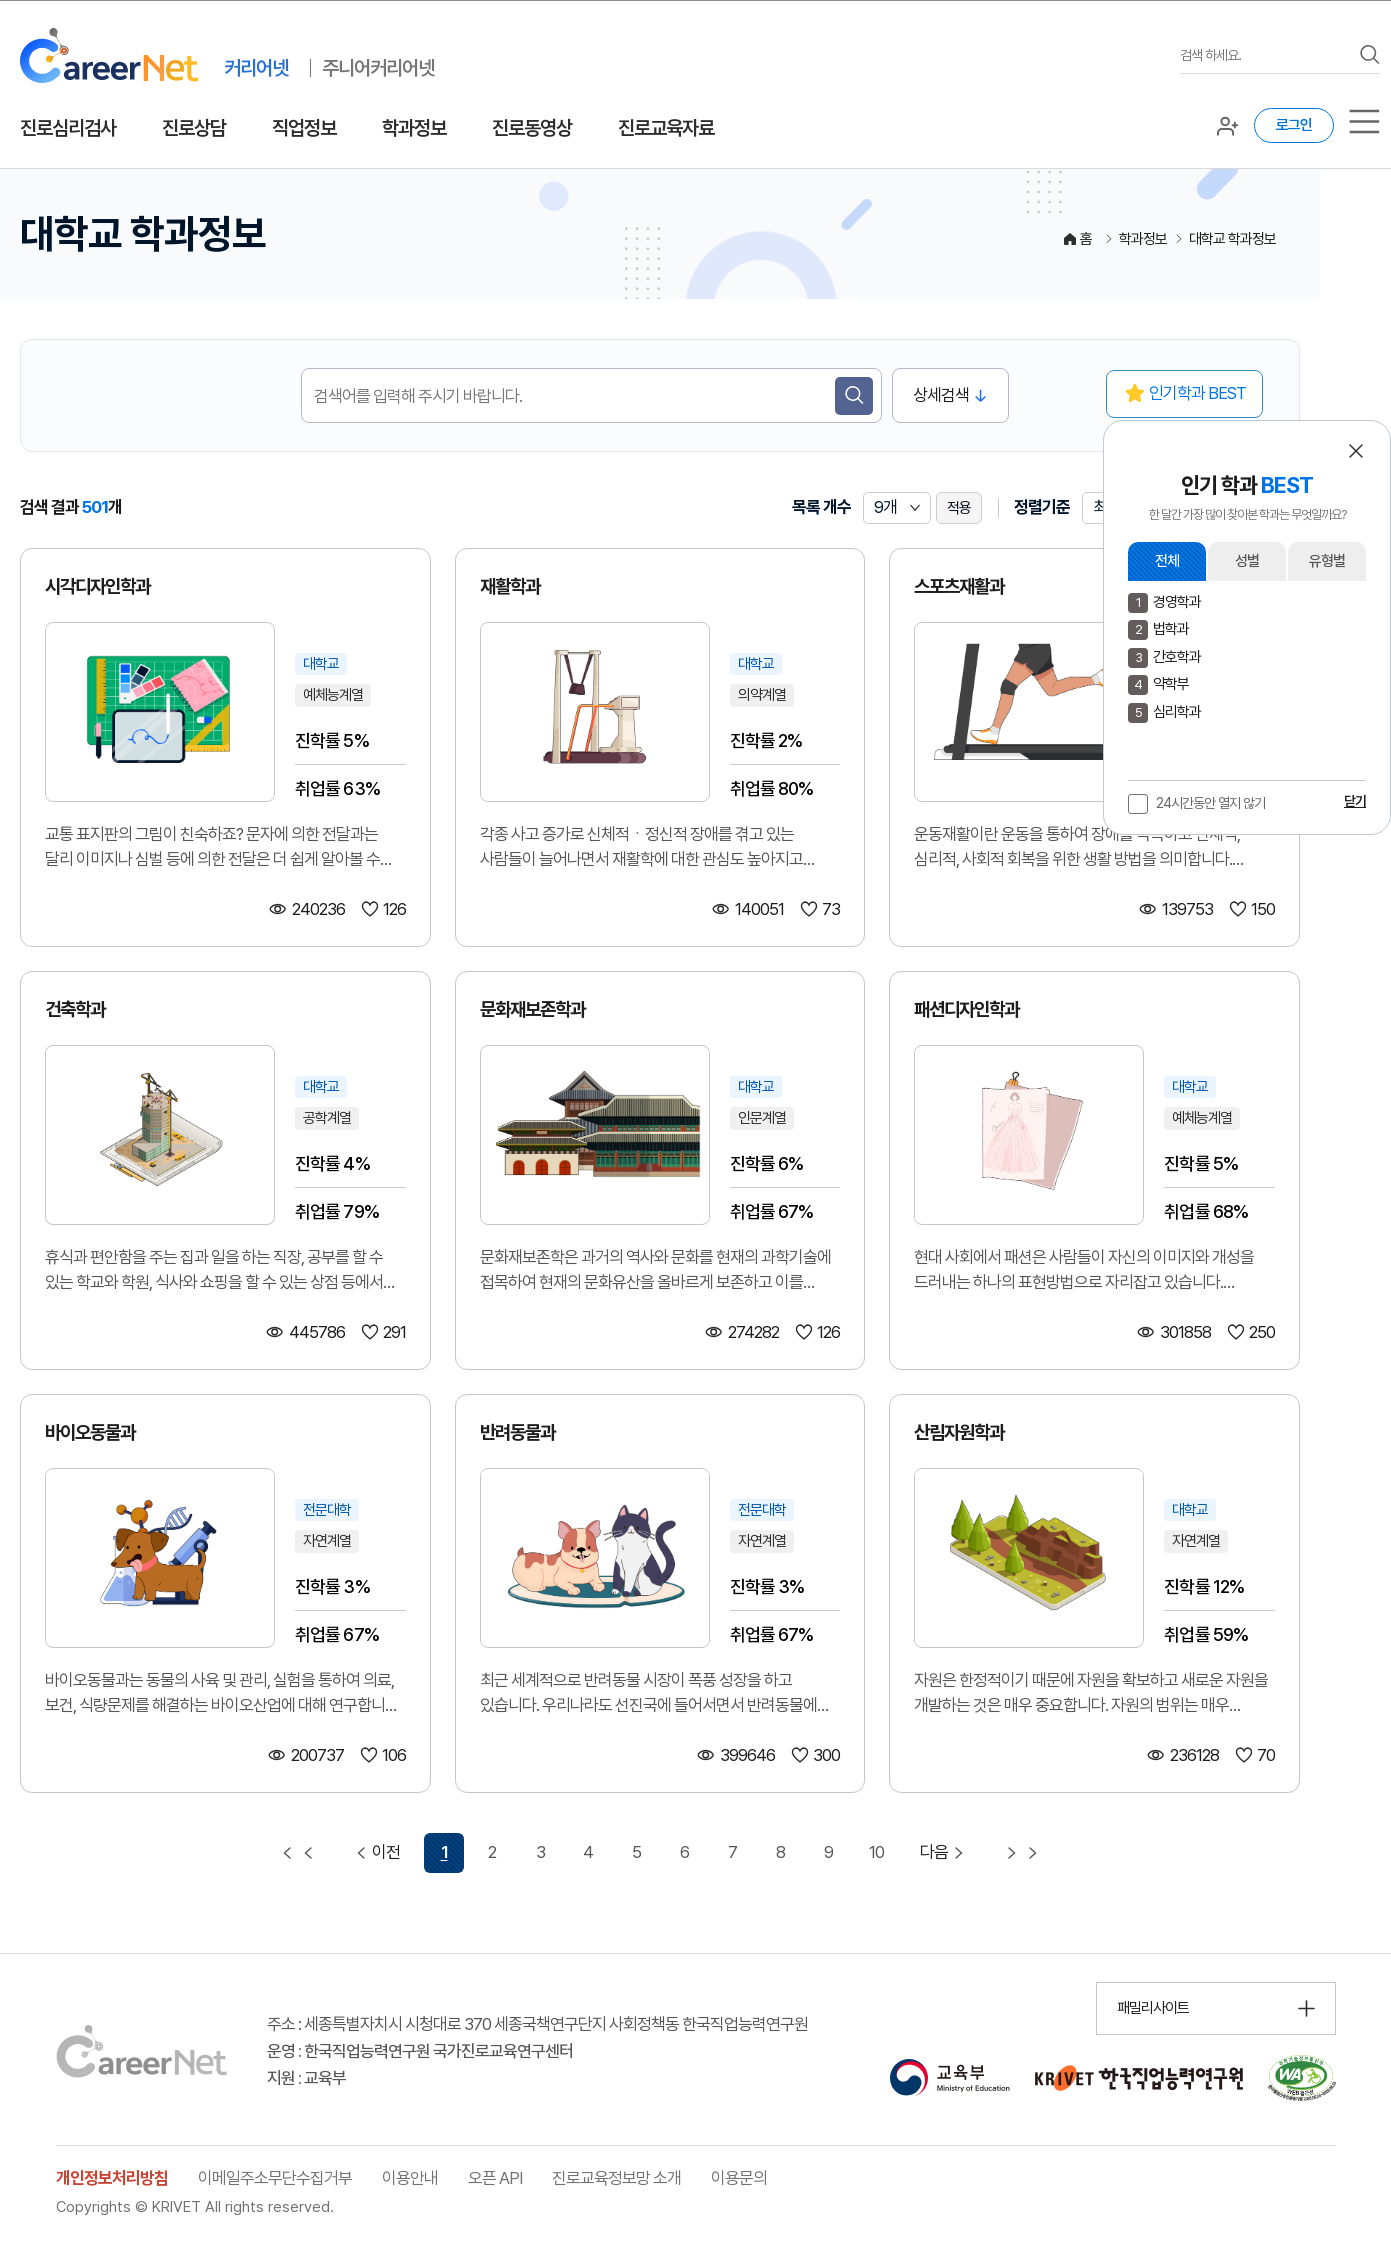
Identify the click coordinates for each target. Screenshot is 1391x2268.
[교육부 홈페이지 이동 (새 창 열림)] (949, 2078)
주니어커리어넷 (378, 68)
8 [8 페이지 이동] (780, 1852)
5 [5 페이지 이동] (636, 1852)
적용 (959, 508)
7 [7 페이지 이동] (732, 1852)
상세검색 (941, 395)
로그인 (1294, 125)
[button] (1356, 451)
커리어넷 (256, 68)
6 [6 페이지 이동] (684, 1852)
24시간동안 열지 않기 (1210, 803)
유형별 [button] (1327, 561)
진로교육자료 (666, 128)
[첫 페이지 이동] (298, 1853)
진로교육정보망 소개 (616, 2178)
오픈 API (495, 2178)
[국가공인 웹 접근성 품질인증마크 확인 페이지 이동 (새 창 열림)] (1301, 2078)
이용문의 (739, 2178)
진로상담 (194, 128)
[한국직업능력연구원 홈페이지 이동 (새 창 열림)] (1139, 2078)
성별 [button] (1247, 561)
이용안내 (410, 2178)
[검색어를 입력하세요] (1265, 55)
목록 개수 (821, 507)
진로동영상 (532, 128)
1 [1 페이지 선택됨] (444, 1852)
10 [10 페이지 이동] (876, 1852)
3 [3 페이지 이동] (540, 1852)
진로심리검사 (68, 128)
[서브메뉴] (1364, 121)
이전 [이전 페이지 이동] (375, 1852)
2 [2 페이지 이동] (492, 1852)
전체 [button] (1167, 561)
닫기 (1355, 801)
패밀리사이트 (1153, 2008)
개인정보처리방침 (112, 2178)
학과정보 (414, 128)
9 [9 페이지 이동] (828, 1852)
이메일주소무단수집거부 (275, 2178)
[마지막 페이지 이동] (1022, 1853)
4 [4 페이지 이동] (588, 1852)
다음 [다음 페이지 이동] (944, 1852)
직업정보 (304, 128)
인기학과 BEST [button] (1197, 393)
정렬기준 (1042, 507)
